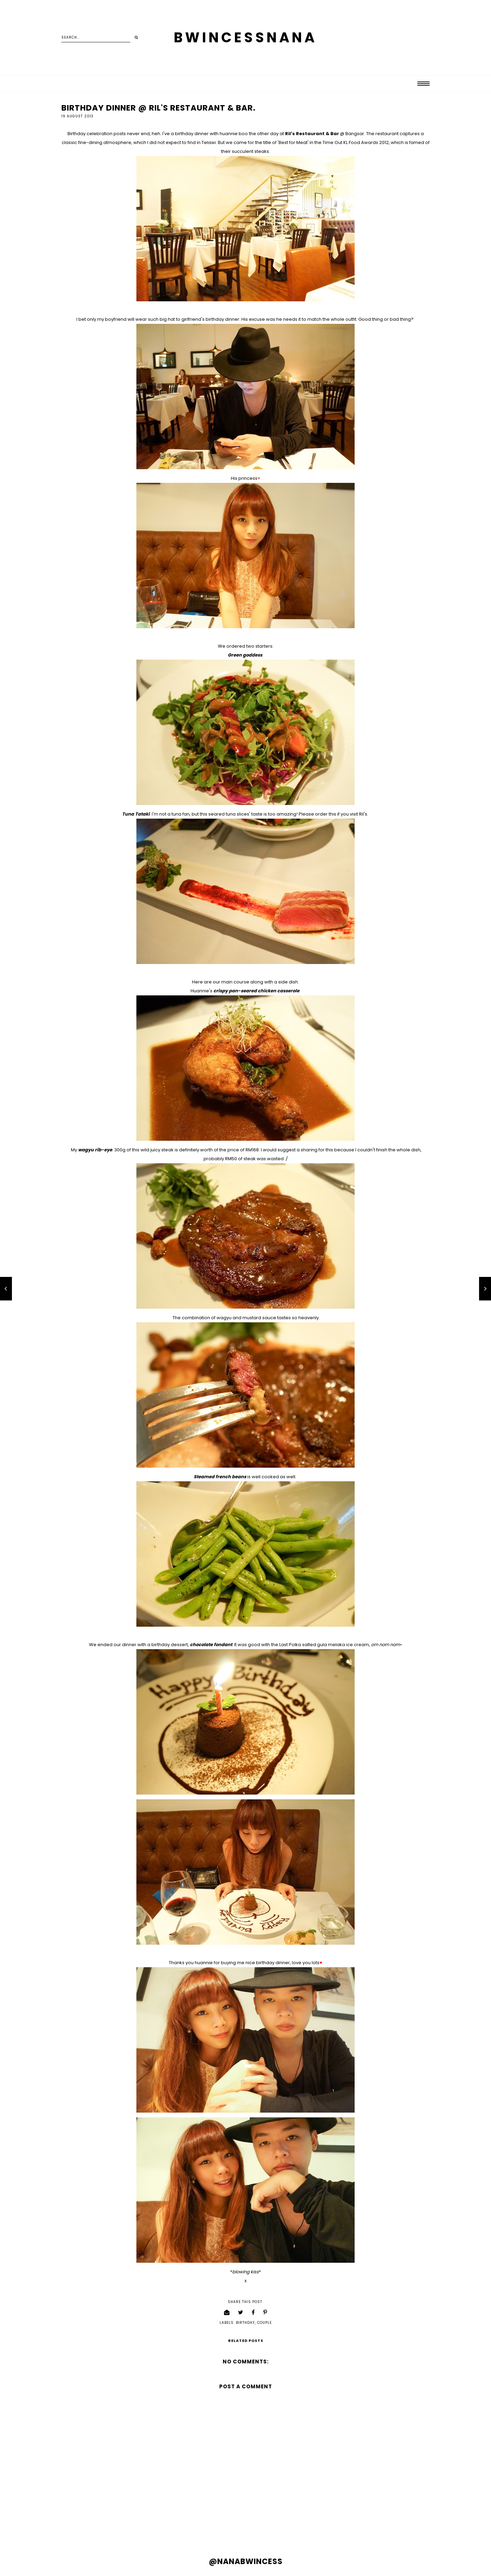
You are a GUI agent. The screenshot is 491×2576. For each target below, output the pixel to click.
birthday (245, 2322)
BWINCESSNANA (245, 37)
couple (264, 2322)
